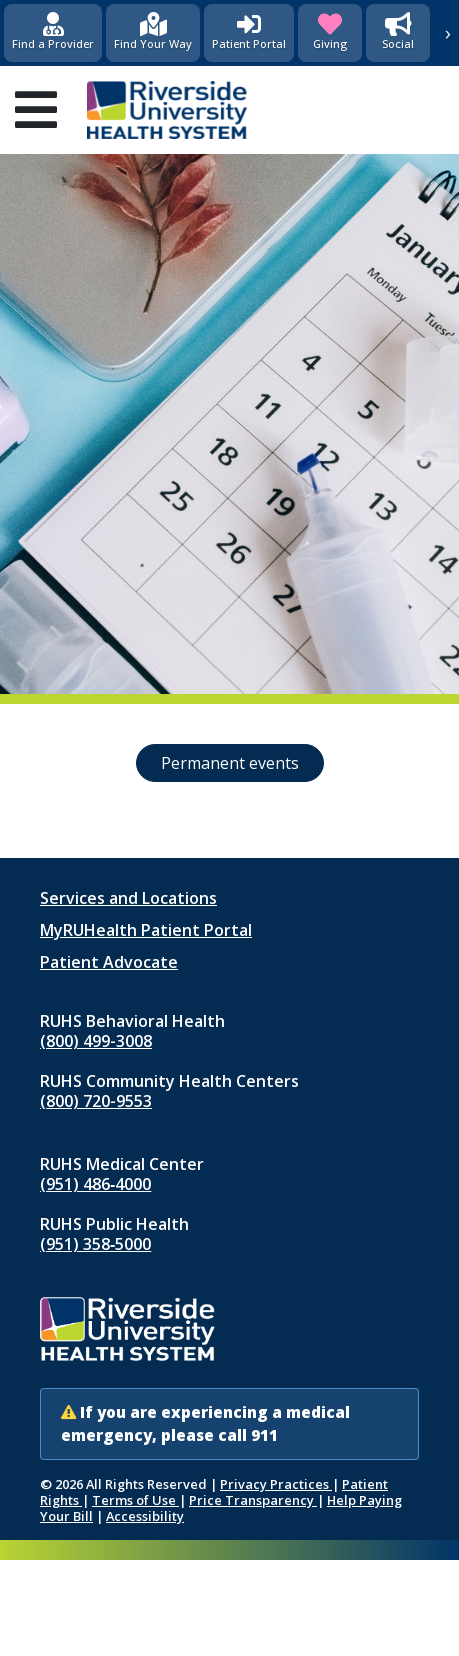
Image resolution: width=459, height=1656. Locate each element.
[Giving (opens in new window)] (330, 33)
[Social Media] (398, 33)
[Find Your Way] (153, 33)
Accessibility (145, 1516)
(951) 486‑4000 (95, 1184)
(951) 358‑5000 (95, 1244)
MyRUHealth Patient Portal (146, 930)
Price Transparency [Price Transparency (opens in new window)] (253, 1500)
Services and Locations (128, 898)
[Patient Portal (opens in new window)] (249, 33)
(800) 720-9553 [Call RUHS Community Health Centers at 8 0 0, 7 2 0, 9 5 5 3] (96, 1101)
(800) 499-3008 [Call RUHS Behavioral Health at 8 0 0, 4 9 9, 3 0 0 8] (96, 1041)
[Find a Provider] (53, 33)
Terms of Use (135, 1500)
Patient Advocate (109, 962)
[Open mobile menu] (36, 110)
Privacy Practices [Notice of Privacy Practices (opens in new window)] (276, 1484)
